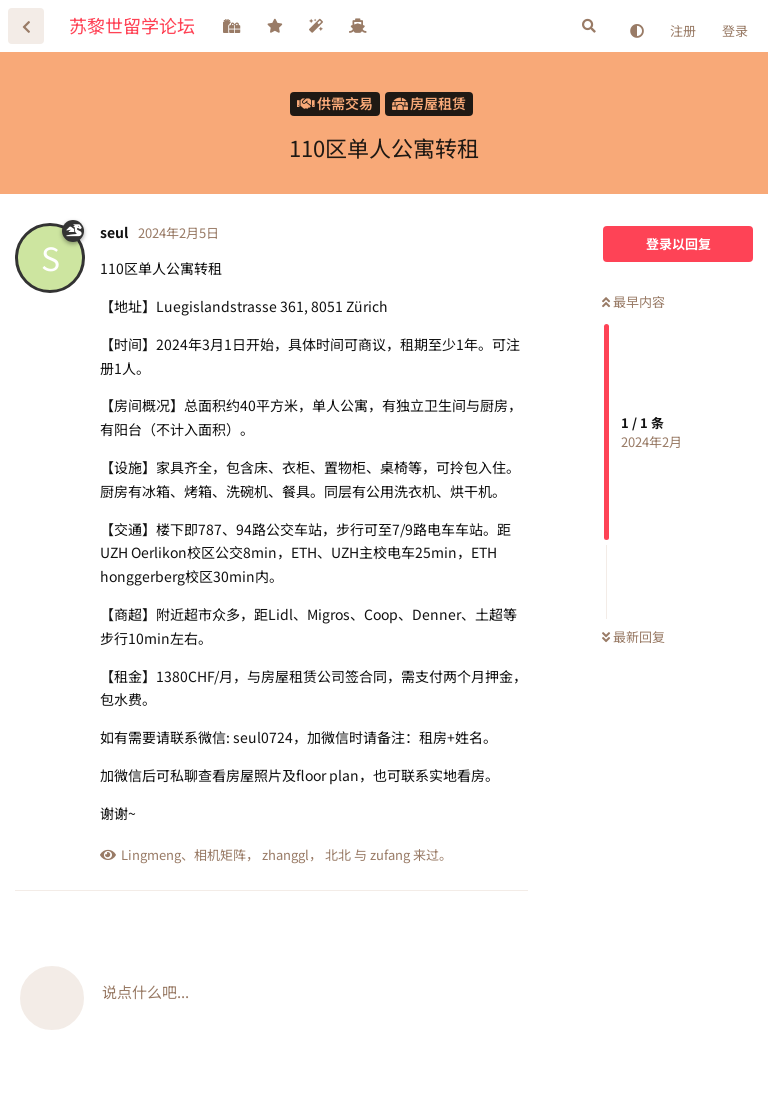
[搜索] (589, 26)
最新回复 (633, 636)
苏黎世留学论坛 (132, 25)
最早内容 (633, 301)
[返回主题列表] (26, 26)
